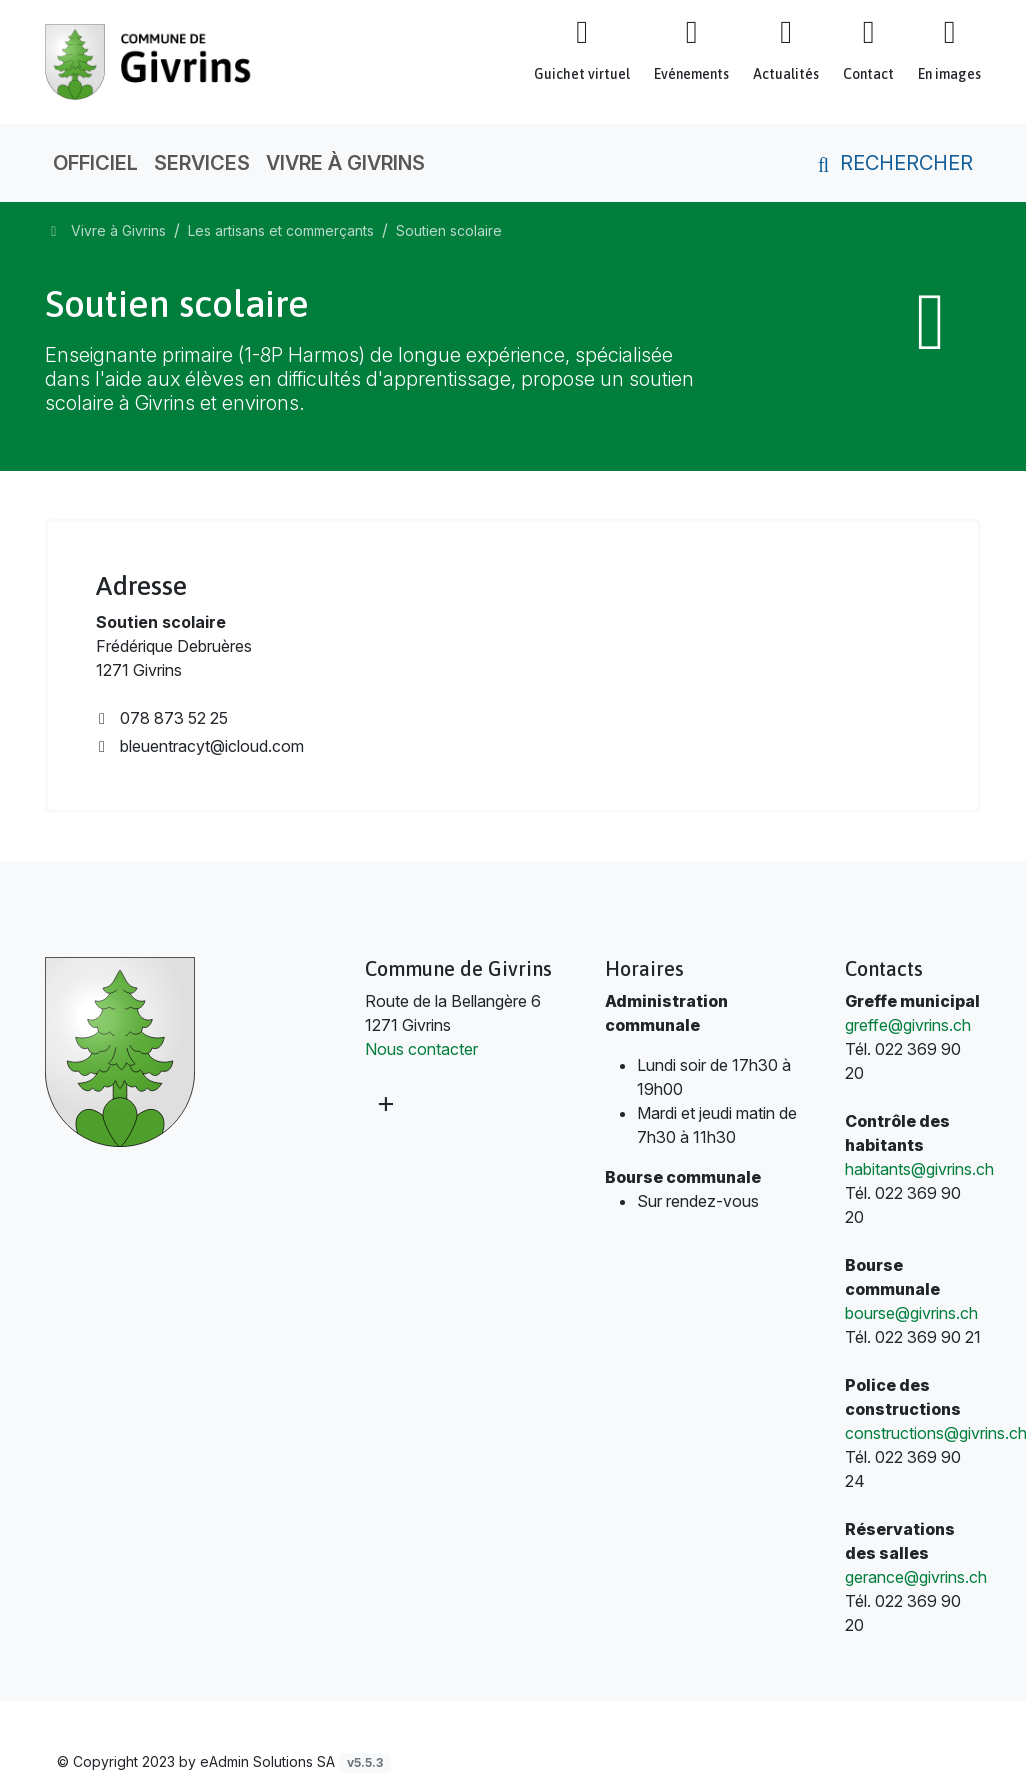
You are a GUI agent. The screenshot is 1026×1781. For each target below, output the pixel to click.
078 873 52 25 (162, 718)
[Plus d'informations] (384, 1103)
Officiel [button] (95, 163)
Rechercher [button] (891, 163)
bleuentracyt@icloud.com (200, 746)
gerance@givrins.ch (916, 1577)
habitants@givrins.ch (919, 1169)
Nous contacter (421, 1049)
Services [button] (202, 163)
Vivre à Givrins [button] (345, 163)
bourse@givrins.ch (911, 1313)
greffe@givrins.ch (908, 1025)
